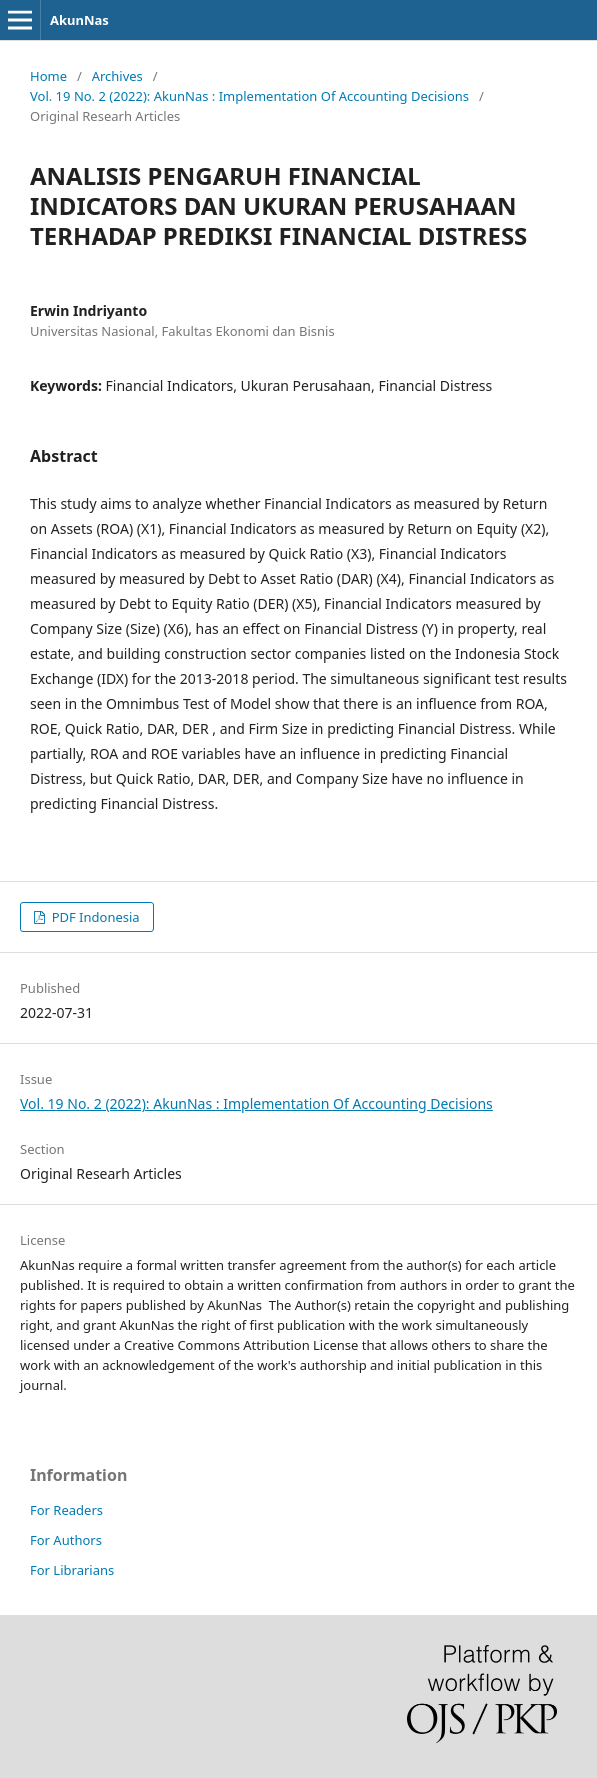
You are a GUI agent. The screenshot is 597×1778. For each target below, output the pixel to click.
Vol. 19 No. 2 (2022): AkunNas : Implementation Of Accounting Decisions (249, 96)
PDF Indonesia (93, 917)
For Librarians (72, 1570)
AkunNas (79, 20)
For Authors (66, 1540)
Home (48, 76)
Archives (117, 76)
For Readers (66, 1510)
